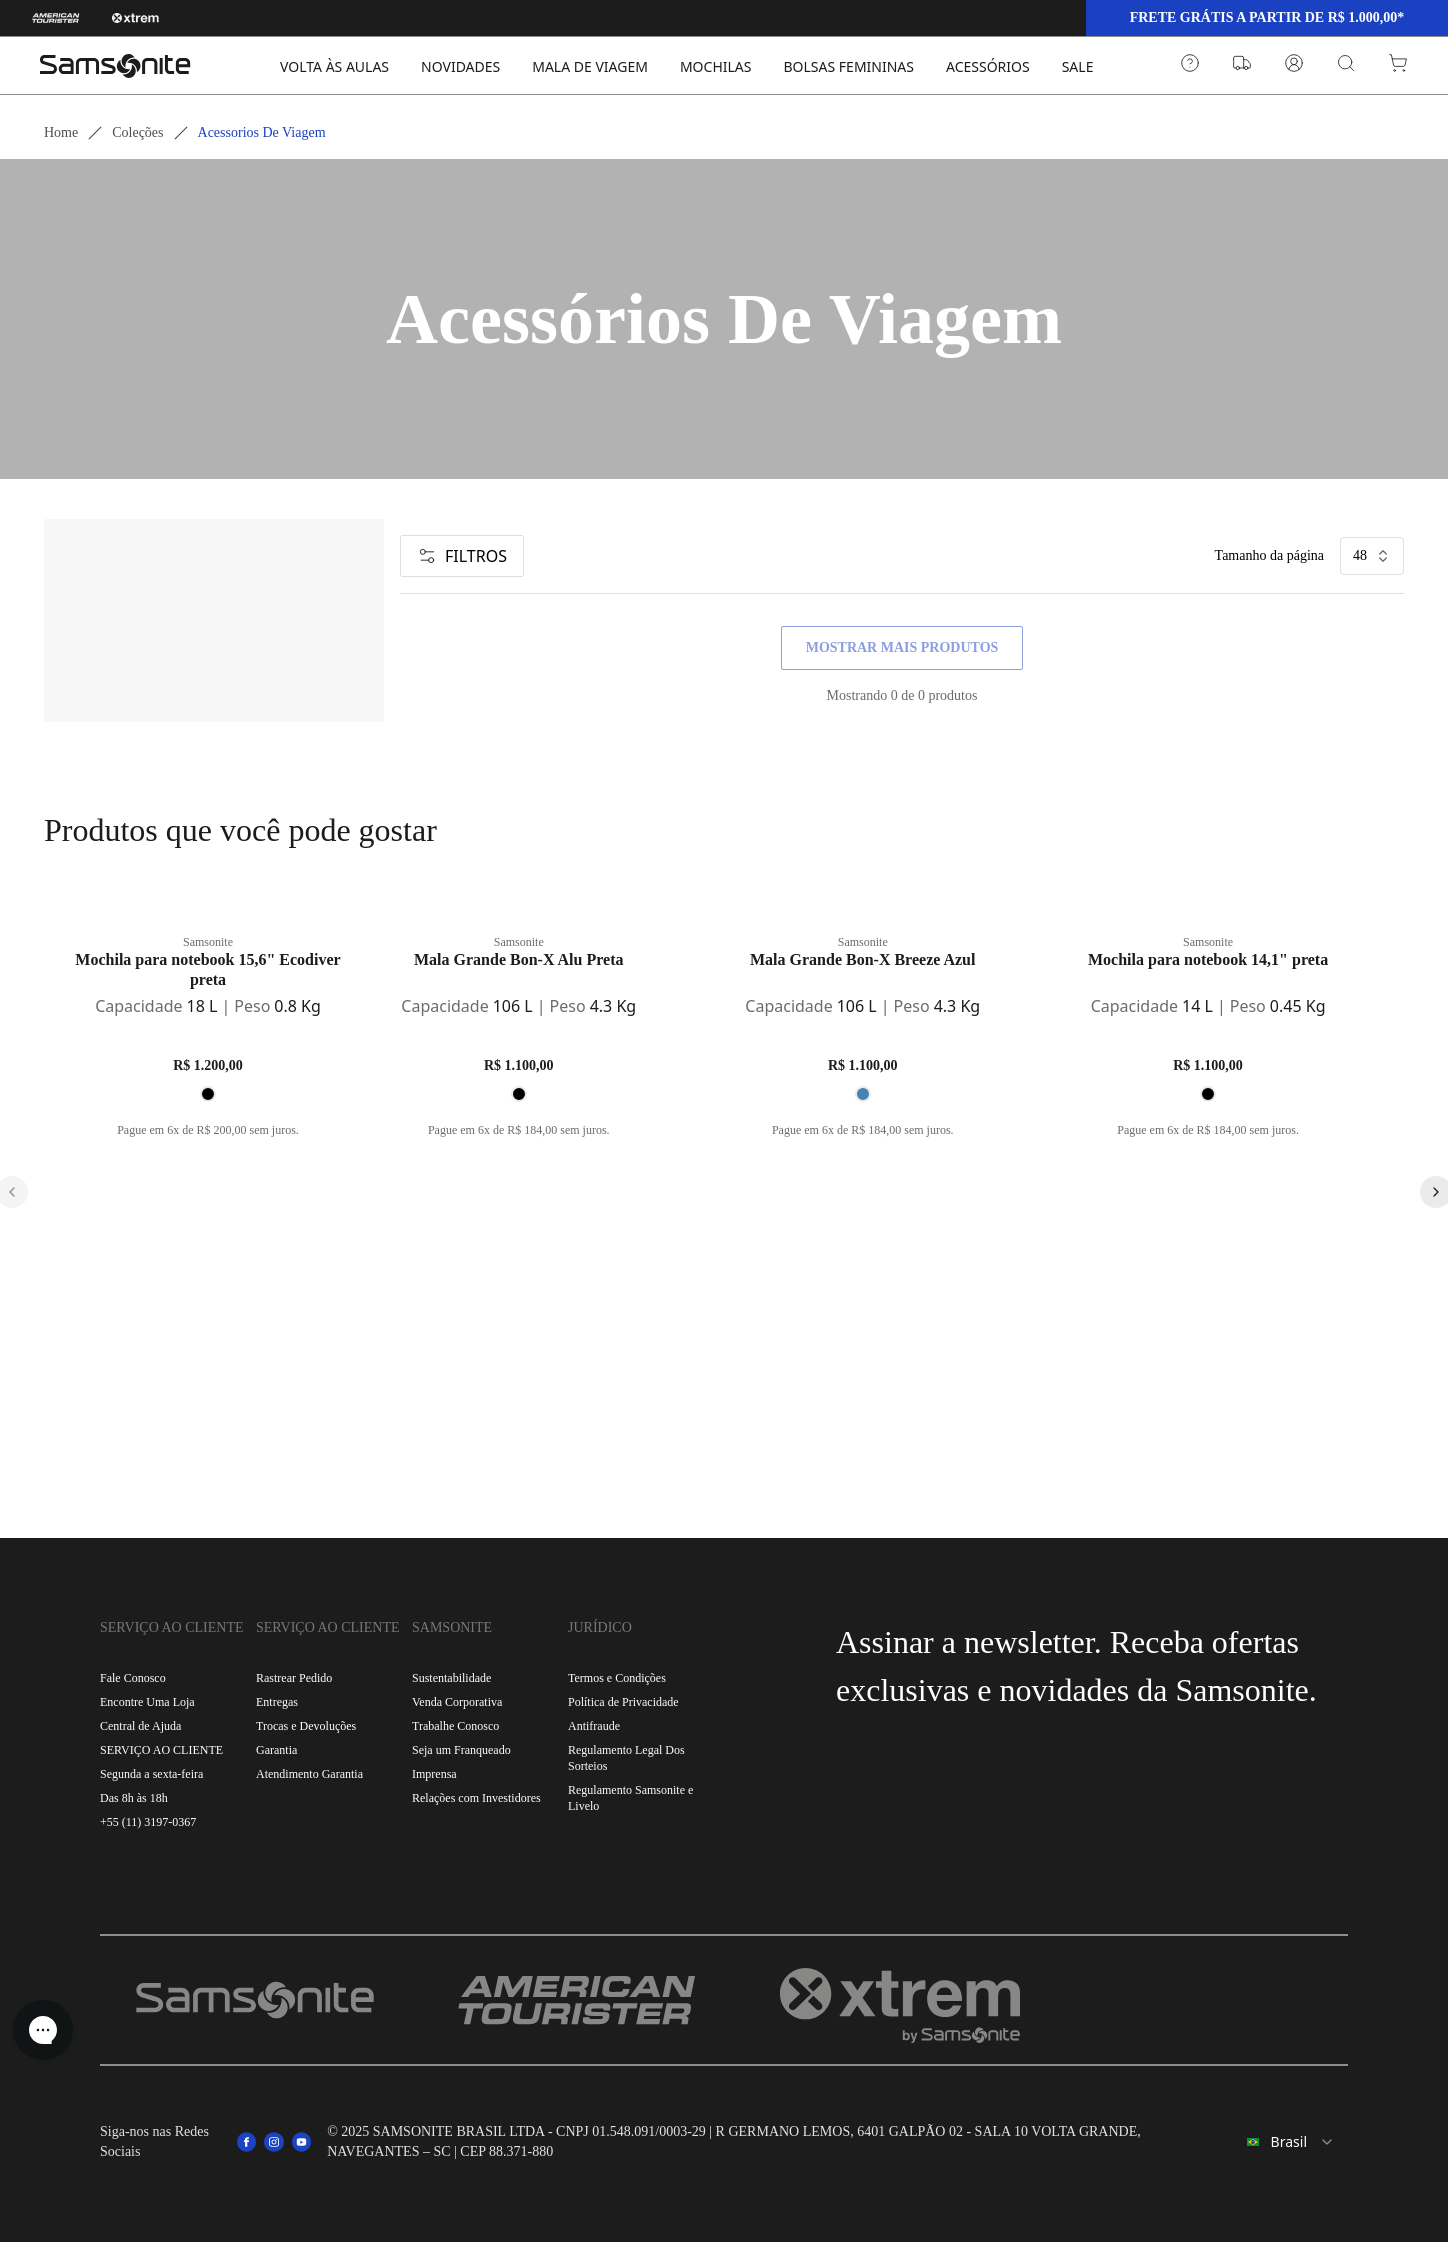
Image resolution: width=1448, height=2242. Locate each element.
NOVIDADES (460, 66)
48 (1372, 556)
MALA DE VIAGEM (590, 66)
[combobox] (1285, 2142)
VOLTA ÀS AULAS (334, 66)
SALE (1078, 66)
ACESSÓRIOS (988, 66)
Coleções (137, 132)
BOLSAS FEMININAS (849, 66)
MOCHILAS (716, 66)
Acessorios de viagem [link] (262, 132)
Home (61, 132)
